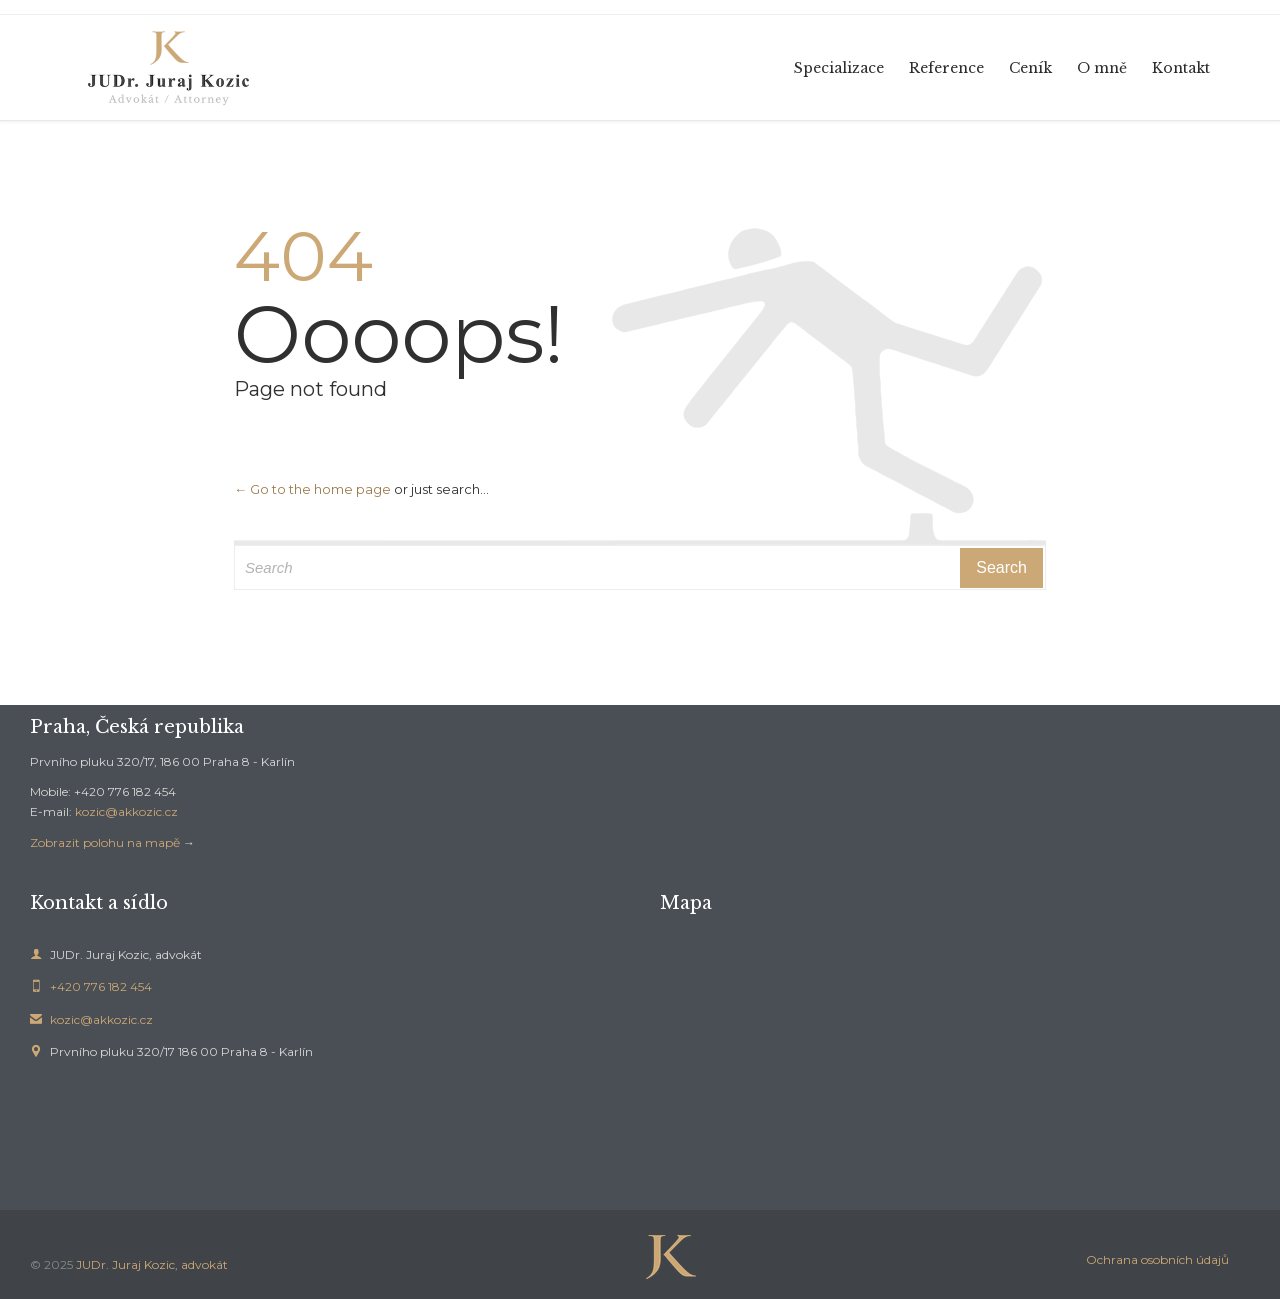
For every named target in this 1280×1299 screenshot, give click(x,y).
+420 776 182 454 (91, 986)
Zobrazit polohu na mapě (105, 842)
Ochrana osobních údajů (1157, 1259)
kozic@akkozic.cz (126, 811)
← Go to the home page (312, 489)
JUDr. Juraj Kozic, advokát (152, 1264)
